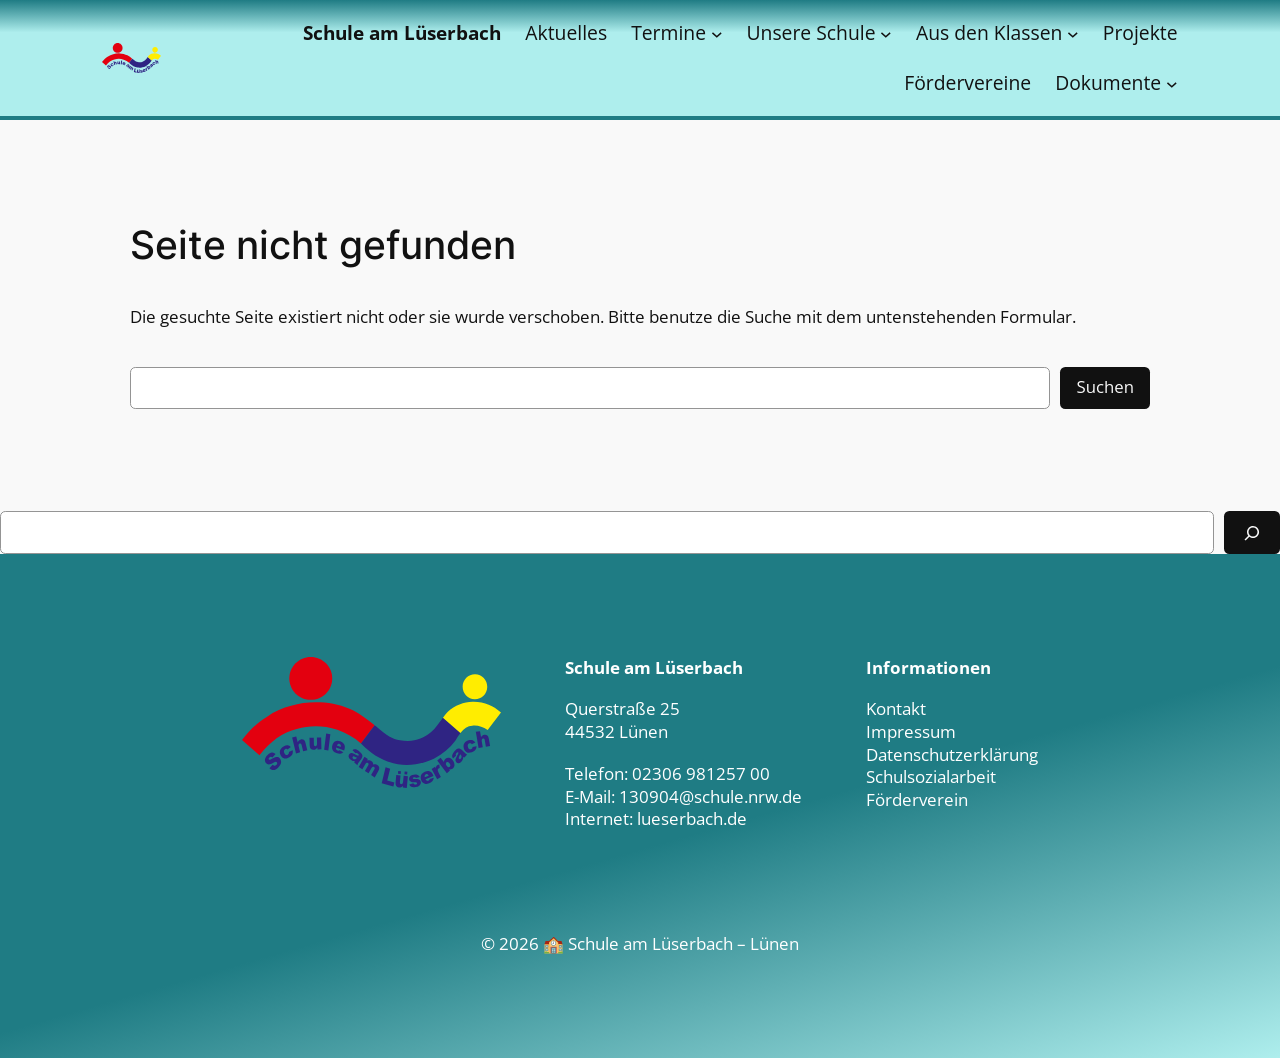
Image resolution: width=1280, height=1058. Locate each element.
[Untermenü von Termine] (717, 33)
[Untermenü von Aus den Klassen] (1073, 33)
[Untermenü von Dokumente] (1172, 83)
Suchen (1105, 386)
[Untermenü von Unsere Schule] (886, 33)
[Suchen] (1252, 532)
